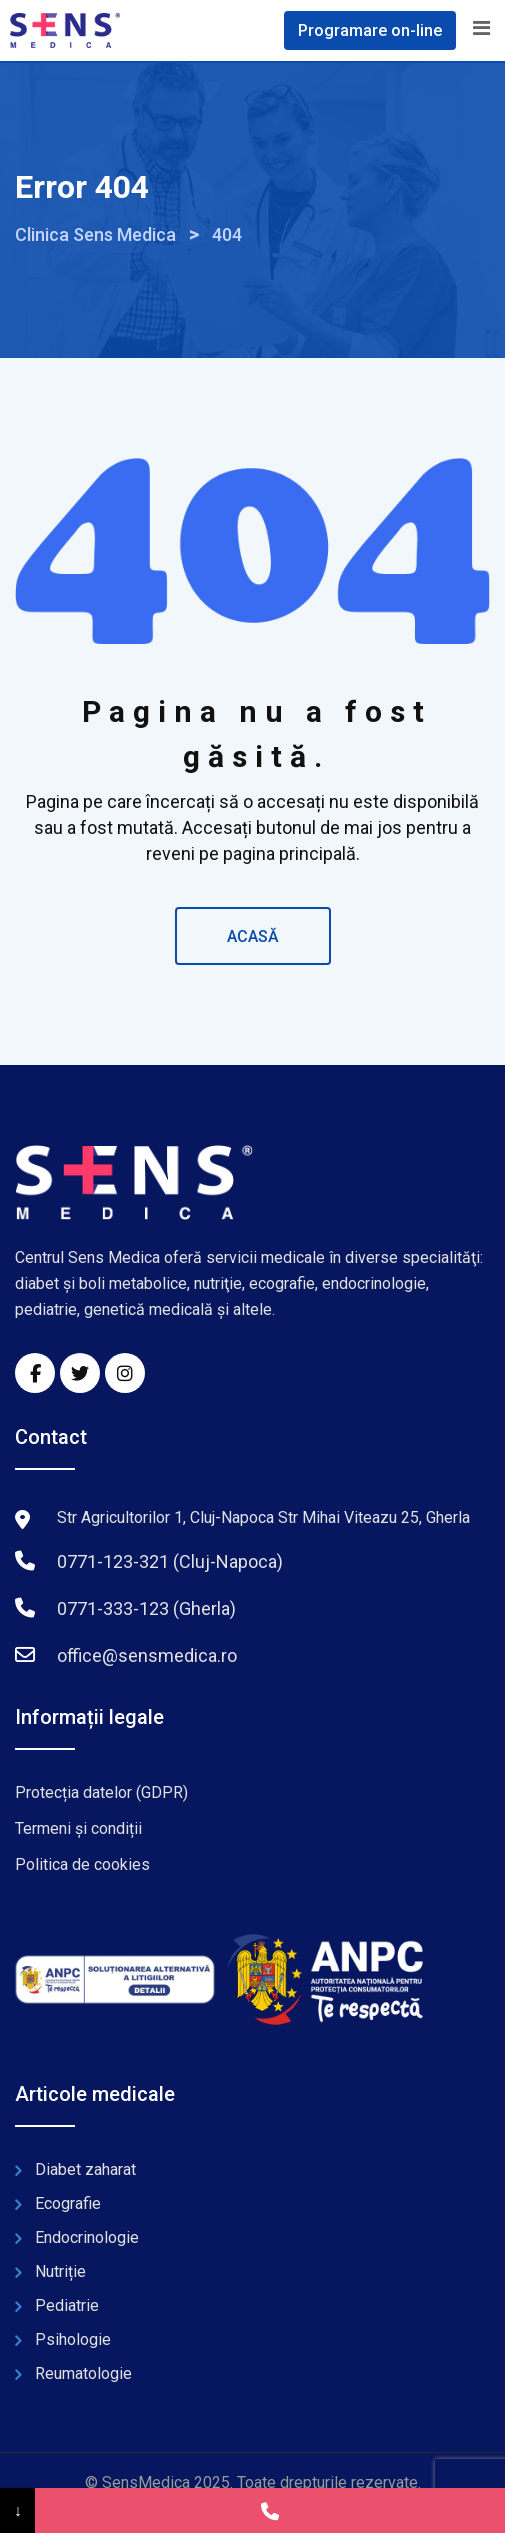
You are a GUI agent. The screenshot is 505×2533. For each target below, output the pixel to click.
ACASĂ (253, 936)
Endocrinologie (87, 2237)
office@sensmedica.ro (147, 1655)
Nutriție (60, 2271)
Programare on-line (370, 30)
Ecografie (68, 2203)
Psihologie (73, 2339)
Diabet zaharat (85, 2169)
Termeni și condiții (78, 1828)
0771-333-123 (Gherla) (146, 1608)
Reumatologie (83, 2373)
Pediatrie (67, 2305)
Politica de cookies (82, 1864)
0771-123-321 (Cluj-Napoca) (170, 1561)
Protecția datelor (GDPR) (101, 1792)
